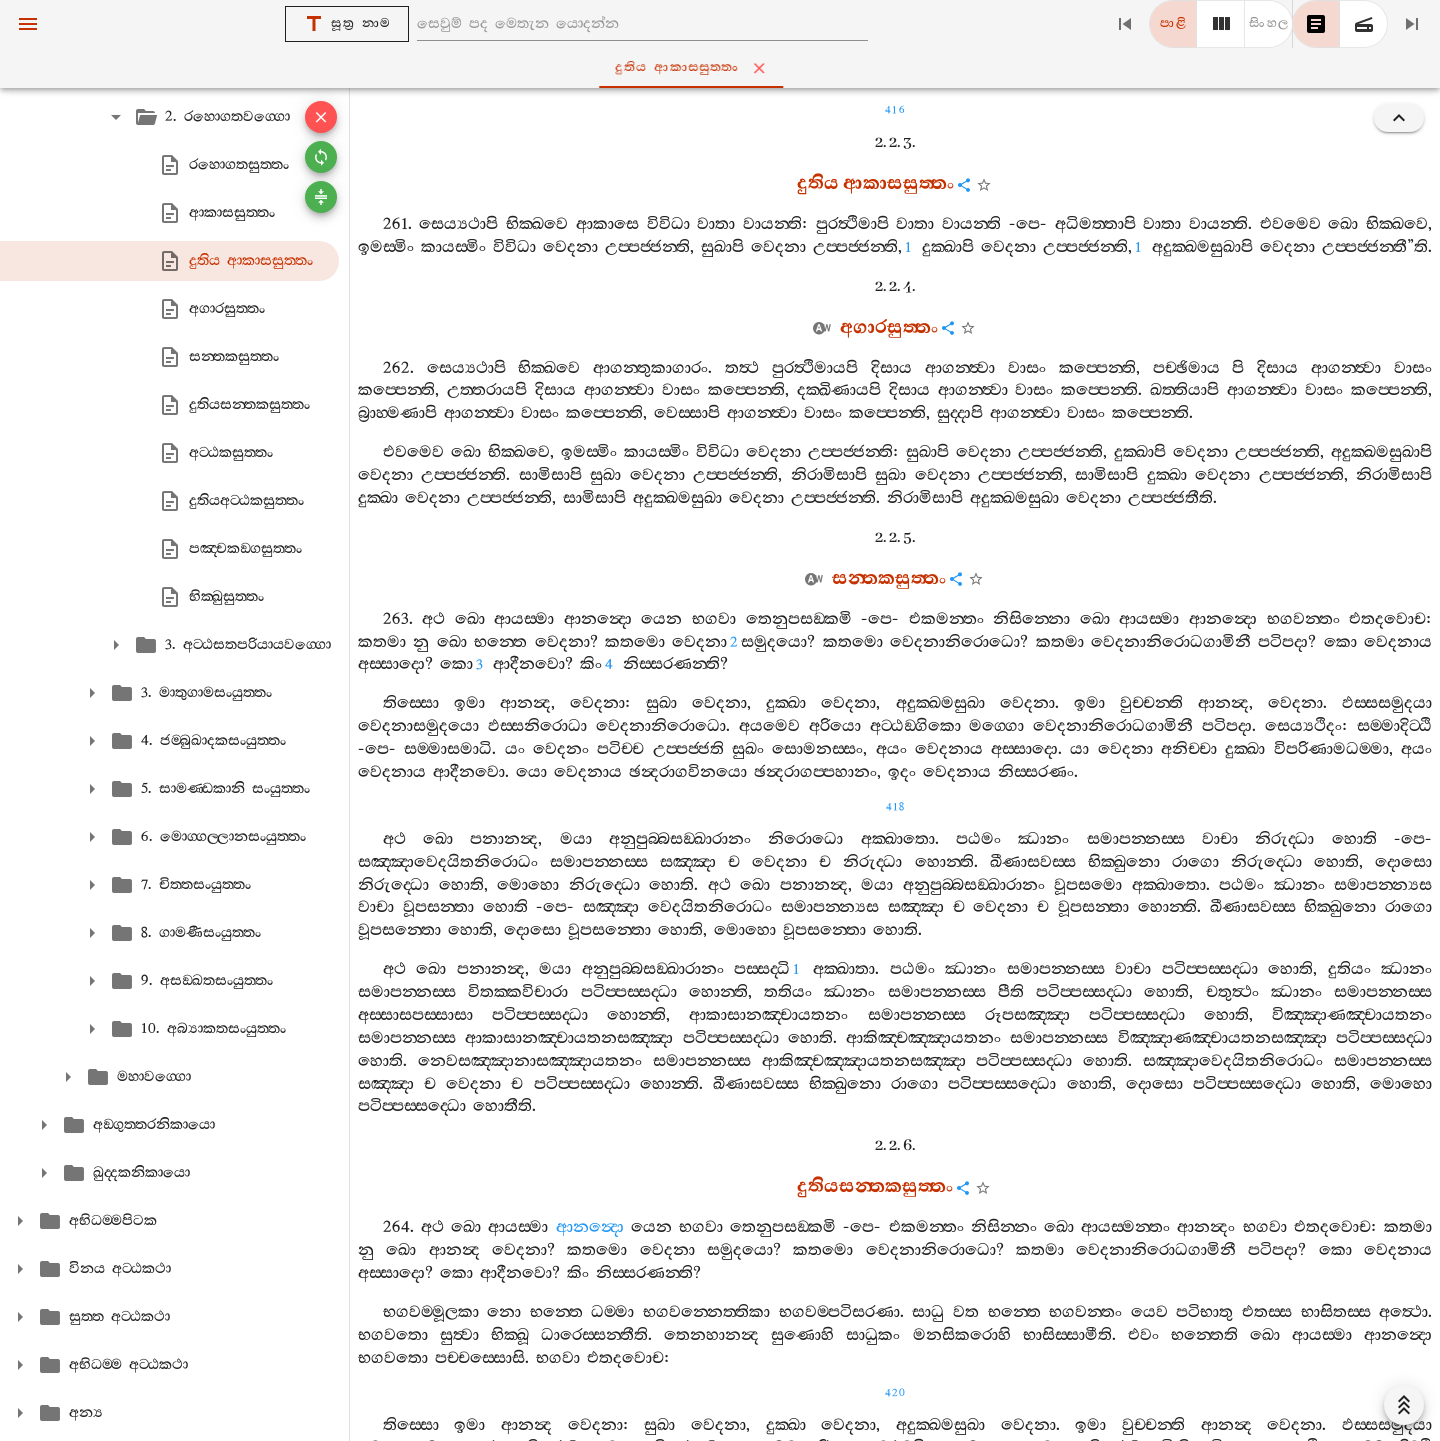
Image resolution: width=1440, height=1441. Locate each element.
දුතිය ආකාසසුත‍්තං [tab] (724, 68)
